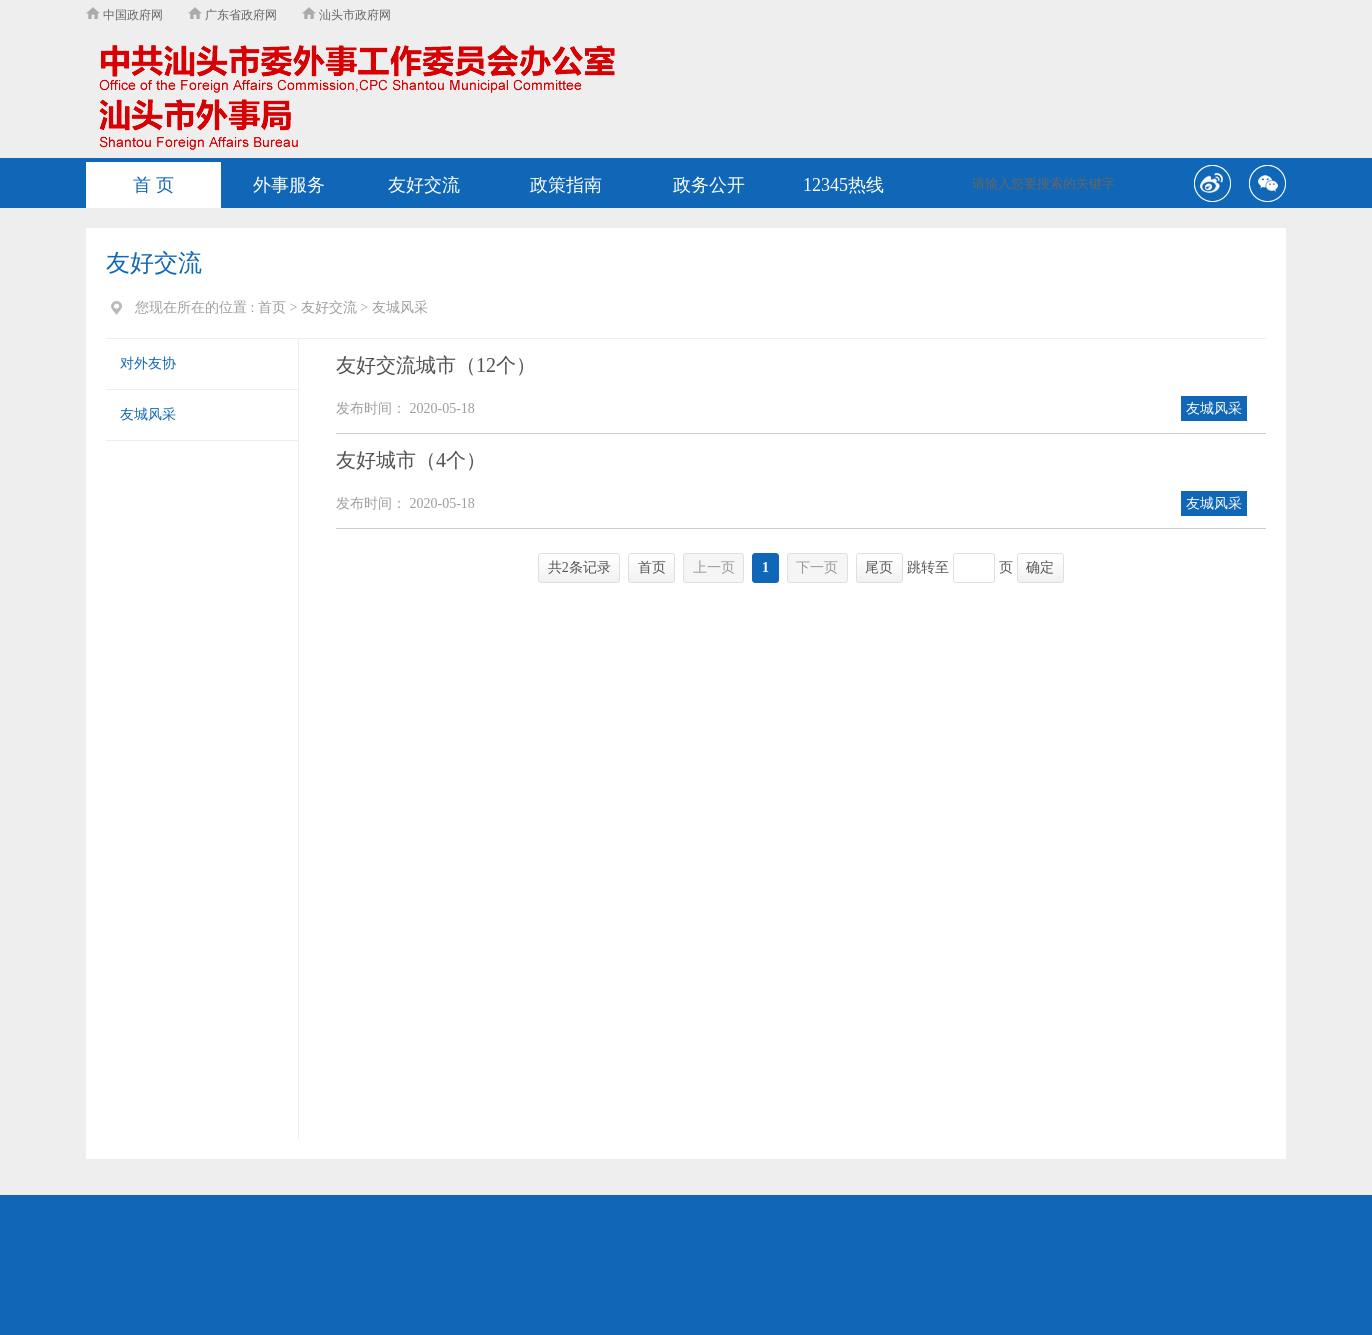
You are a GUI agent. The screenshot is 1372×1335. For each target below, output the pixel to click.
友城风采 (148, 414)
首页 (272, 307)
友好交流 (424, 185)
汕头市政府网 (346, 15)
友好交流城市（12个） (436, 365)
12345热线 (843, 185)
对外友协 (148, 363)
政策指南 (566, 185)
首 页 (153, 185)
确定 (1040, 567)
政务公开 (709, 185)
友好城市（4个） (411, 460)
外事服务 (289, 185)
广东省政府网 (232, 15)
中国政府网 (124, 15)
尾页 (879, 567)
